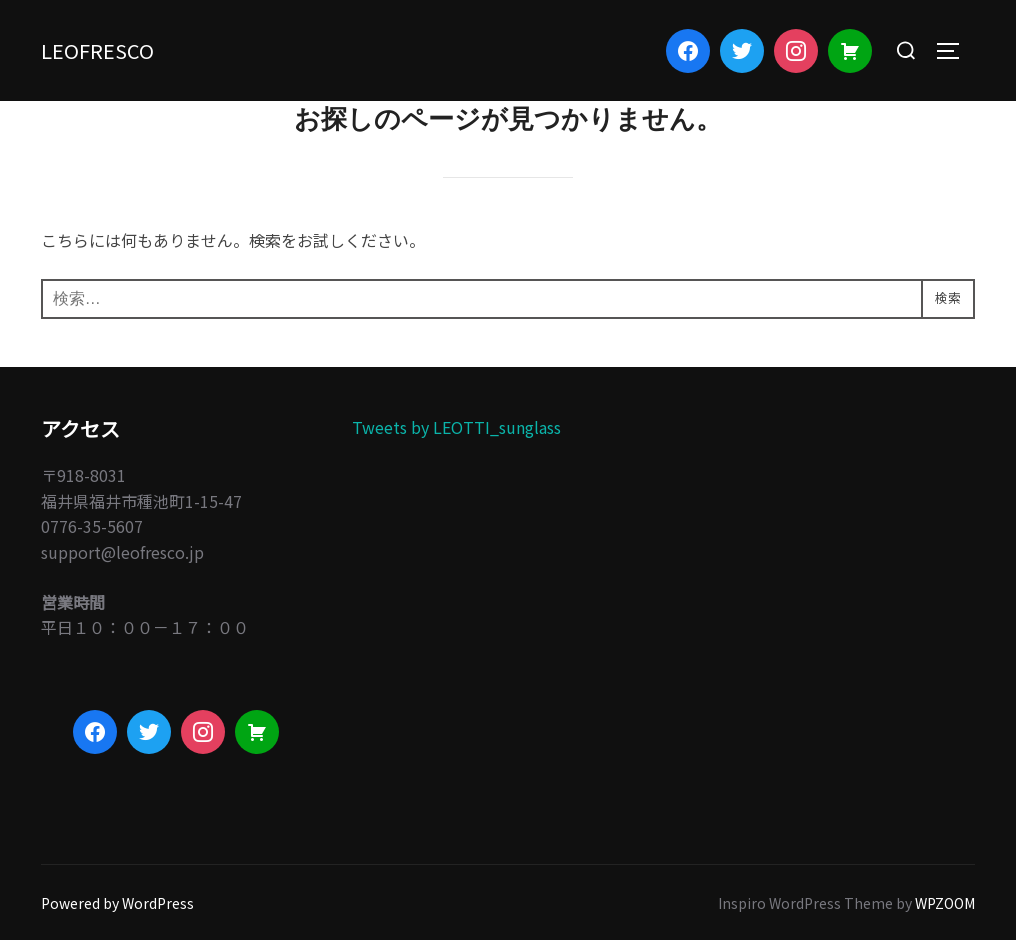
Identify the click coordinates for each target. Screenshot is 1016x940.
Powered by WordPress (117, 903)
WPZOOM (945, 903)
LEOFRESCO (116, 49)
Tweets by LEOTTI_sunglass (456, 427)
